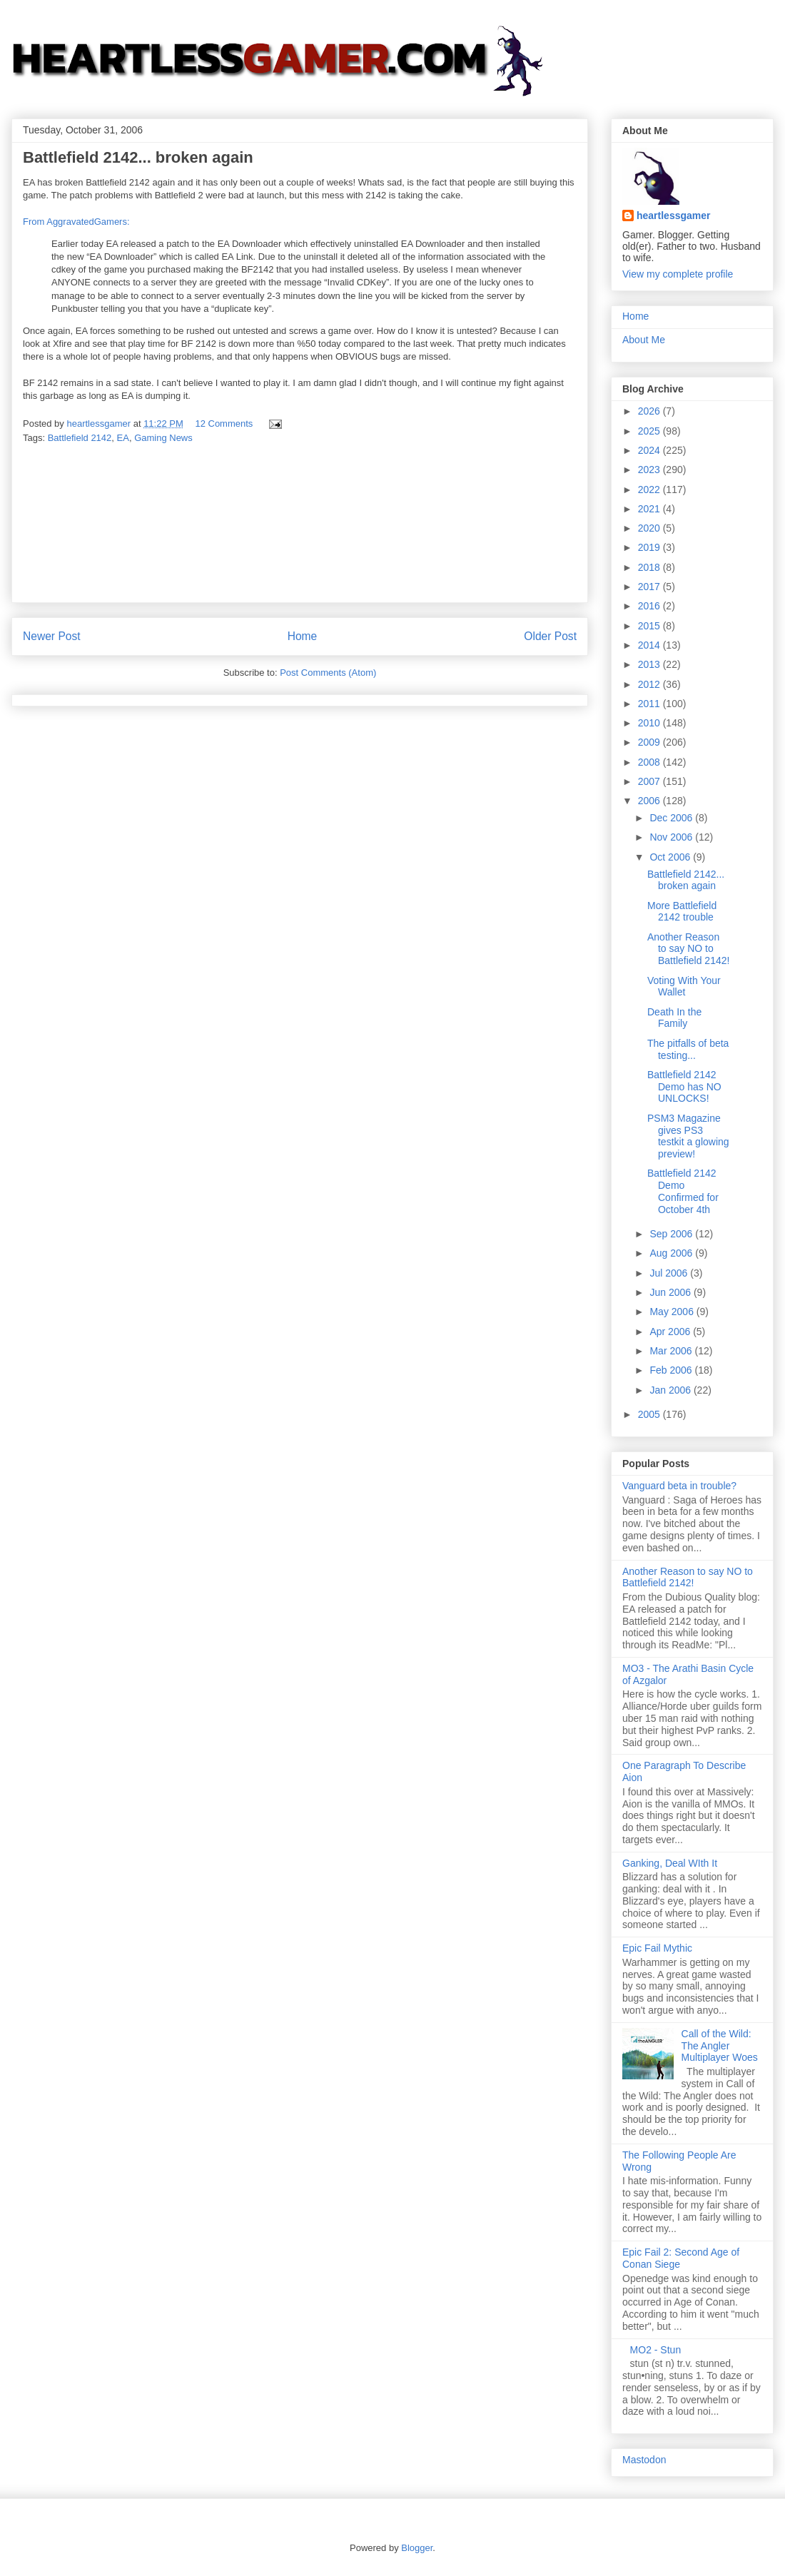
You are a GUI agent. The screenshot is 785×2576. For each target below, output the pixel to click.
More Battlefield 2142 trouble (681, 911)
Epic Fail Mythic (657, 1948)
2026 (650, 411)
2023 (650, 469)
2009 (650, 742)
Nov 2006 (672, 837)
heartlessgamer (674, 215)
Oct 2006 (671, 857)
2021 (650, 508)
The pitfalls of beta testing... (688, 1049)
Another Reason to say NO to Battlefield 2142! (688, 949)
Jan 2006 (671, 1390)
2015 (650, 626)
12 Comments (224, 423)
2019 (650, 547)
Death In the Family (674, 1018)
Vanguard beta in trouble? (679, 1485)
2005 (650, 1414)
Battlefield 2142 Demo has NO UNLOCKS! (684, 1087)
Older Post (550, 636)
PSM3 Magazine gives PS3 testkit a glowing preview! (688, 1136)
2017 (650, 586)
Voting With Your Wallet (684, 986)
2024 (650, 450)
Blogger (416, 2547)
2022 (650, 489)
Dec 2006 (672, 817)
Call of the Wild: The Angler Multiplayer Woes (720, 2046)
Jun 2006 (671, 1292)
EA (123, 437)
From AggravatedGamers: (76, 221)
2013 (650, 664)
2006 (650, 800)
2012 (650, 684)
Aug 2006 (672, 1253)
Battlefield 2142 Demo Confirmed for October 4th (683, 1191)
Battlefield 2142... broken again (685, 880)
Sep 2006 (672, 1233)
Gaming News (163, 437)
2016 (650, 606)
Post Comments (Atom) (328, 672)
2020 (650, 528)
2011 (650, 703)
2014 (650, 645)
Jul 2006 (669, 1273)
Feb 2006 (671, 1370)
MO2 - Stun (656, 2350)
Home (303, 636)
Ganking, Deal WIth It (669, 1863)
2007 (650, 781)
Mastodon (644, 2459)
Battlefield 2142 (80, 437)
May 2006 (672, 1311)
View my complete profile (677, 274)
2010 (650, 723)
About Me (643, 339)
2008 (650, 762)
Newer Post (52, 636)
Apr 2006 (671, 1331)
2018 (650, 567)
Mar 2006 (671, 1351)
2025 (650, 431)
